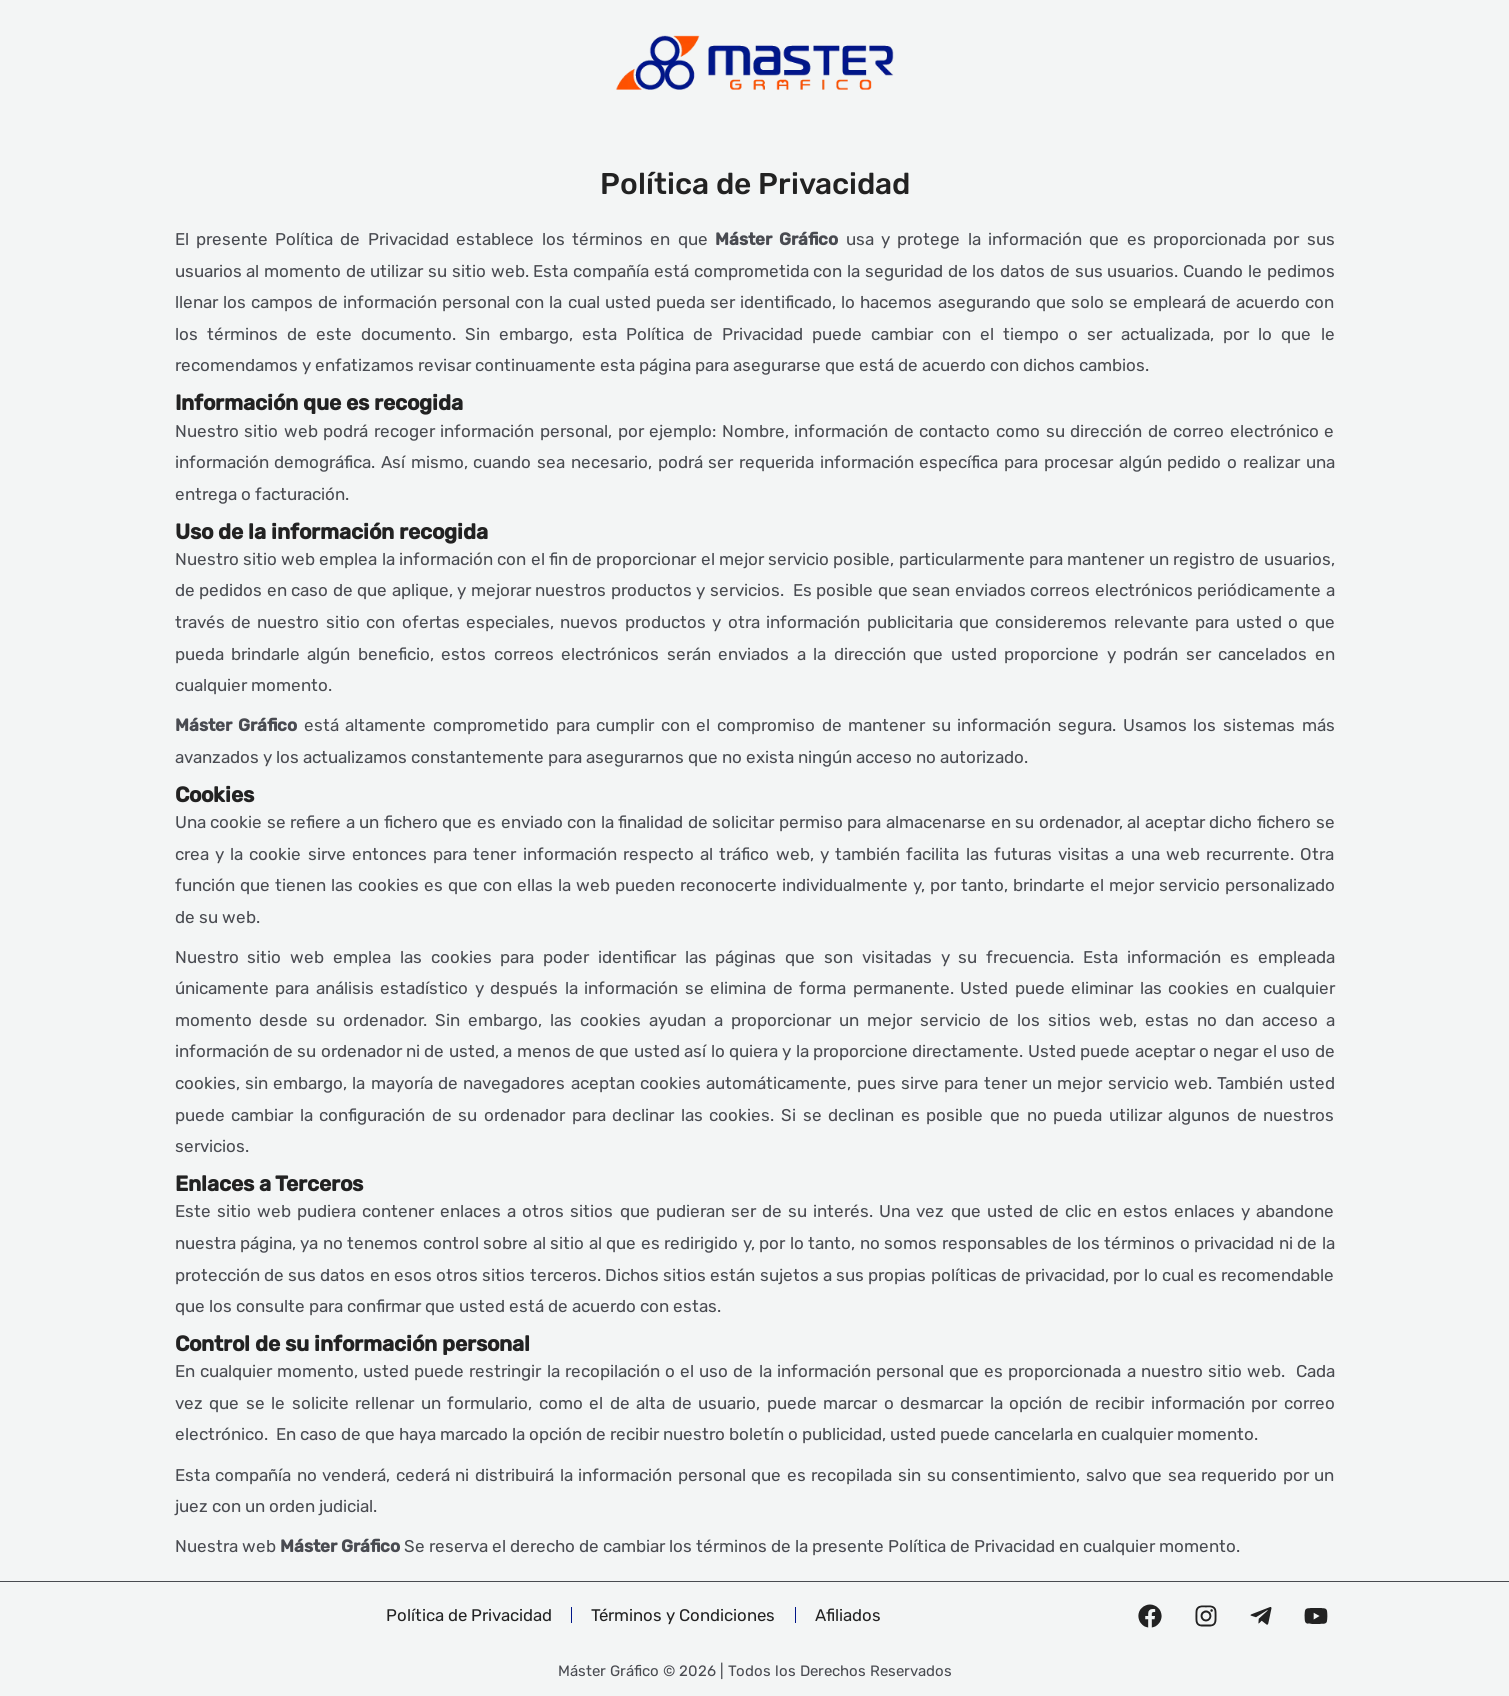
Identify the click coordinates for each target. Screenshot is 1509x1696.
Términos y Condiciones (684, 1615)
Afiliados (851, 1615)
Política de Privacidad (466, 1615)
